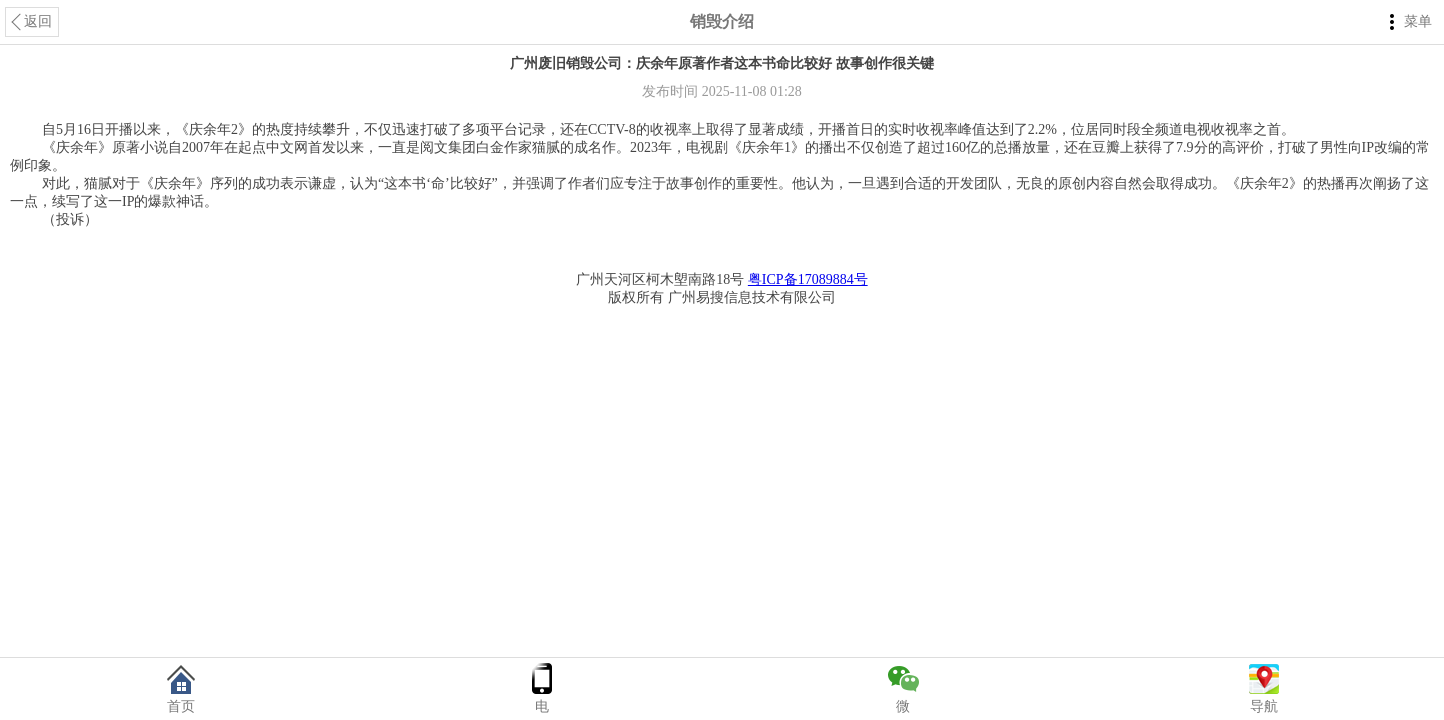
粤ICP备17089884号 (808, 279)
